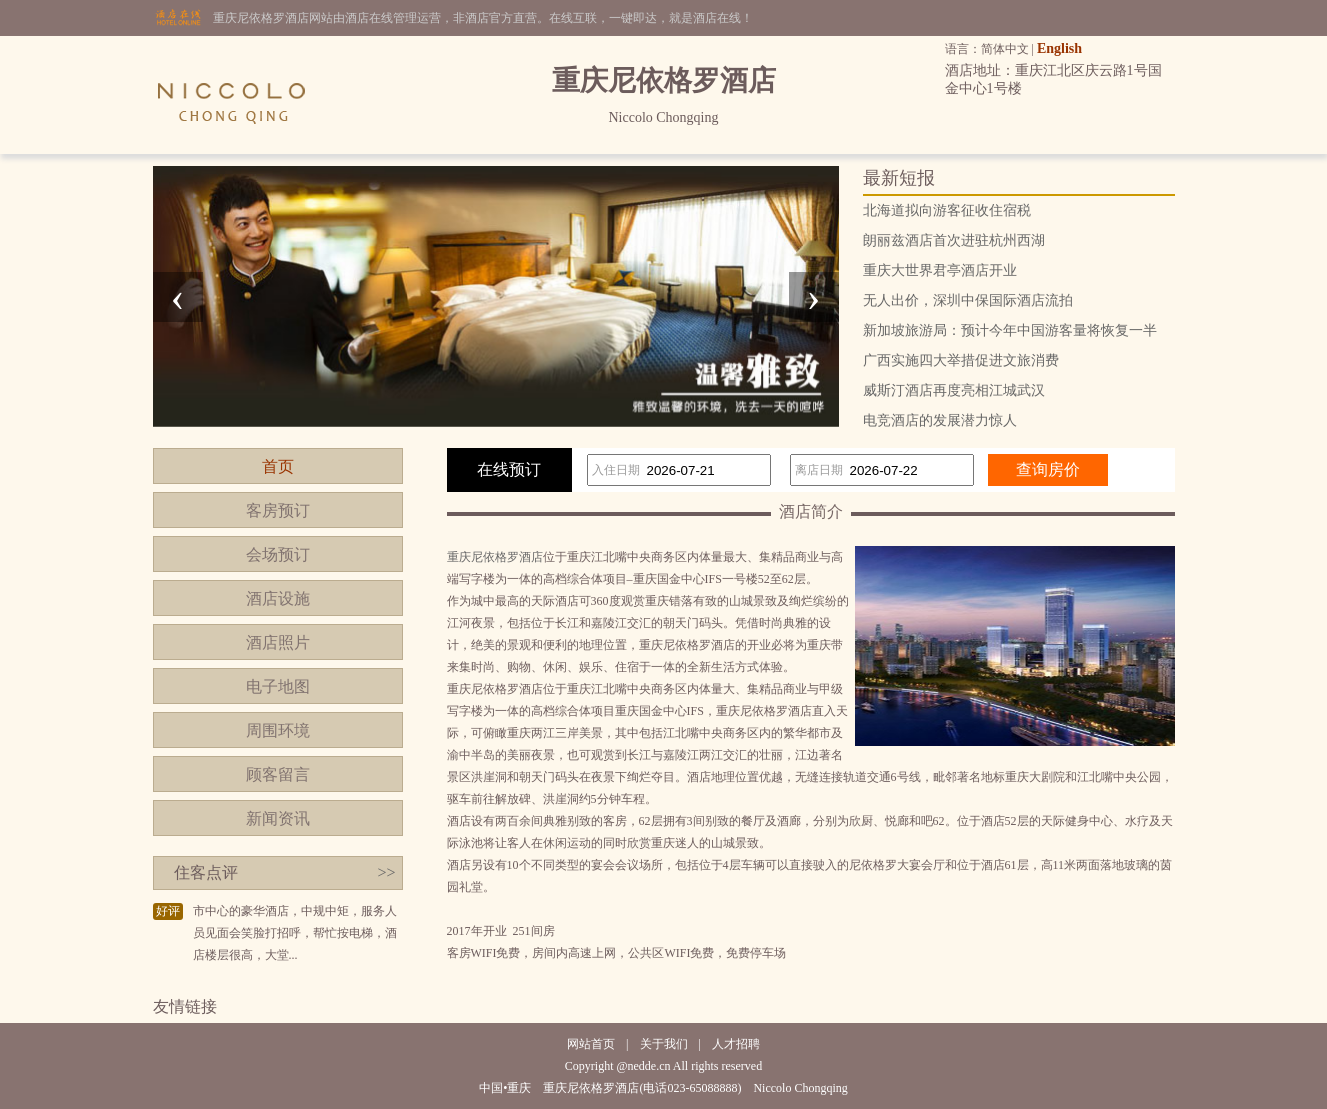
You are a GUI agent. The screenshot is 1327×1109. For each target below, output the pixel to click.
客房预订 (278, 510)
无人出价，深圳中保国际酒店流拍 (968, 300)
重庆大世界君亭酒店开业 (940, 270)
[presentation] (178, 297)
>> (386, 872)
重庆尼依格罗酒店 (495, 557)
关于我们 (664, 1044)
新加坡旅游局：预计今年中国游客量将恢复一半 (1010, 330)
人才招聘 (736, 1044)
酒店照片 (278, 642)
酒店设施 (278, 598)
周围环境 (278, 730)
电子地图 (278, 686)
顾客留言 (278, 774)
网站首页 (591, 1044)
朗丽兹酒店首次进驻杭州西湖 (954, 240)
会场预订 (278, 554)
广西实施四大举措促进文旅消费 (961, 360)
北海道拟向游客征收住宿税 (947, 210)
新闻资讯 (278, 818)
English (1059, 48)
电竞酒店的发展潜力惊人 (940, 420)
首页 (278, 466)
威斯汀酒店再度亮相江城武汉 (954, 390)
